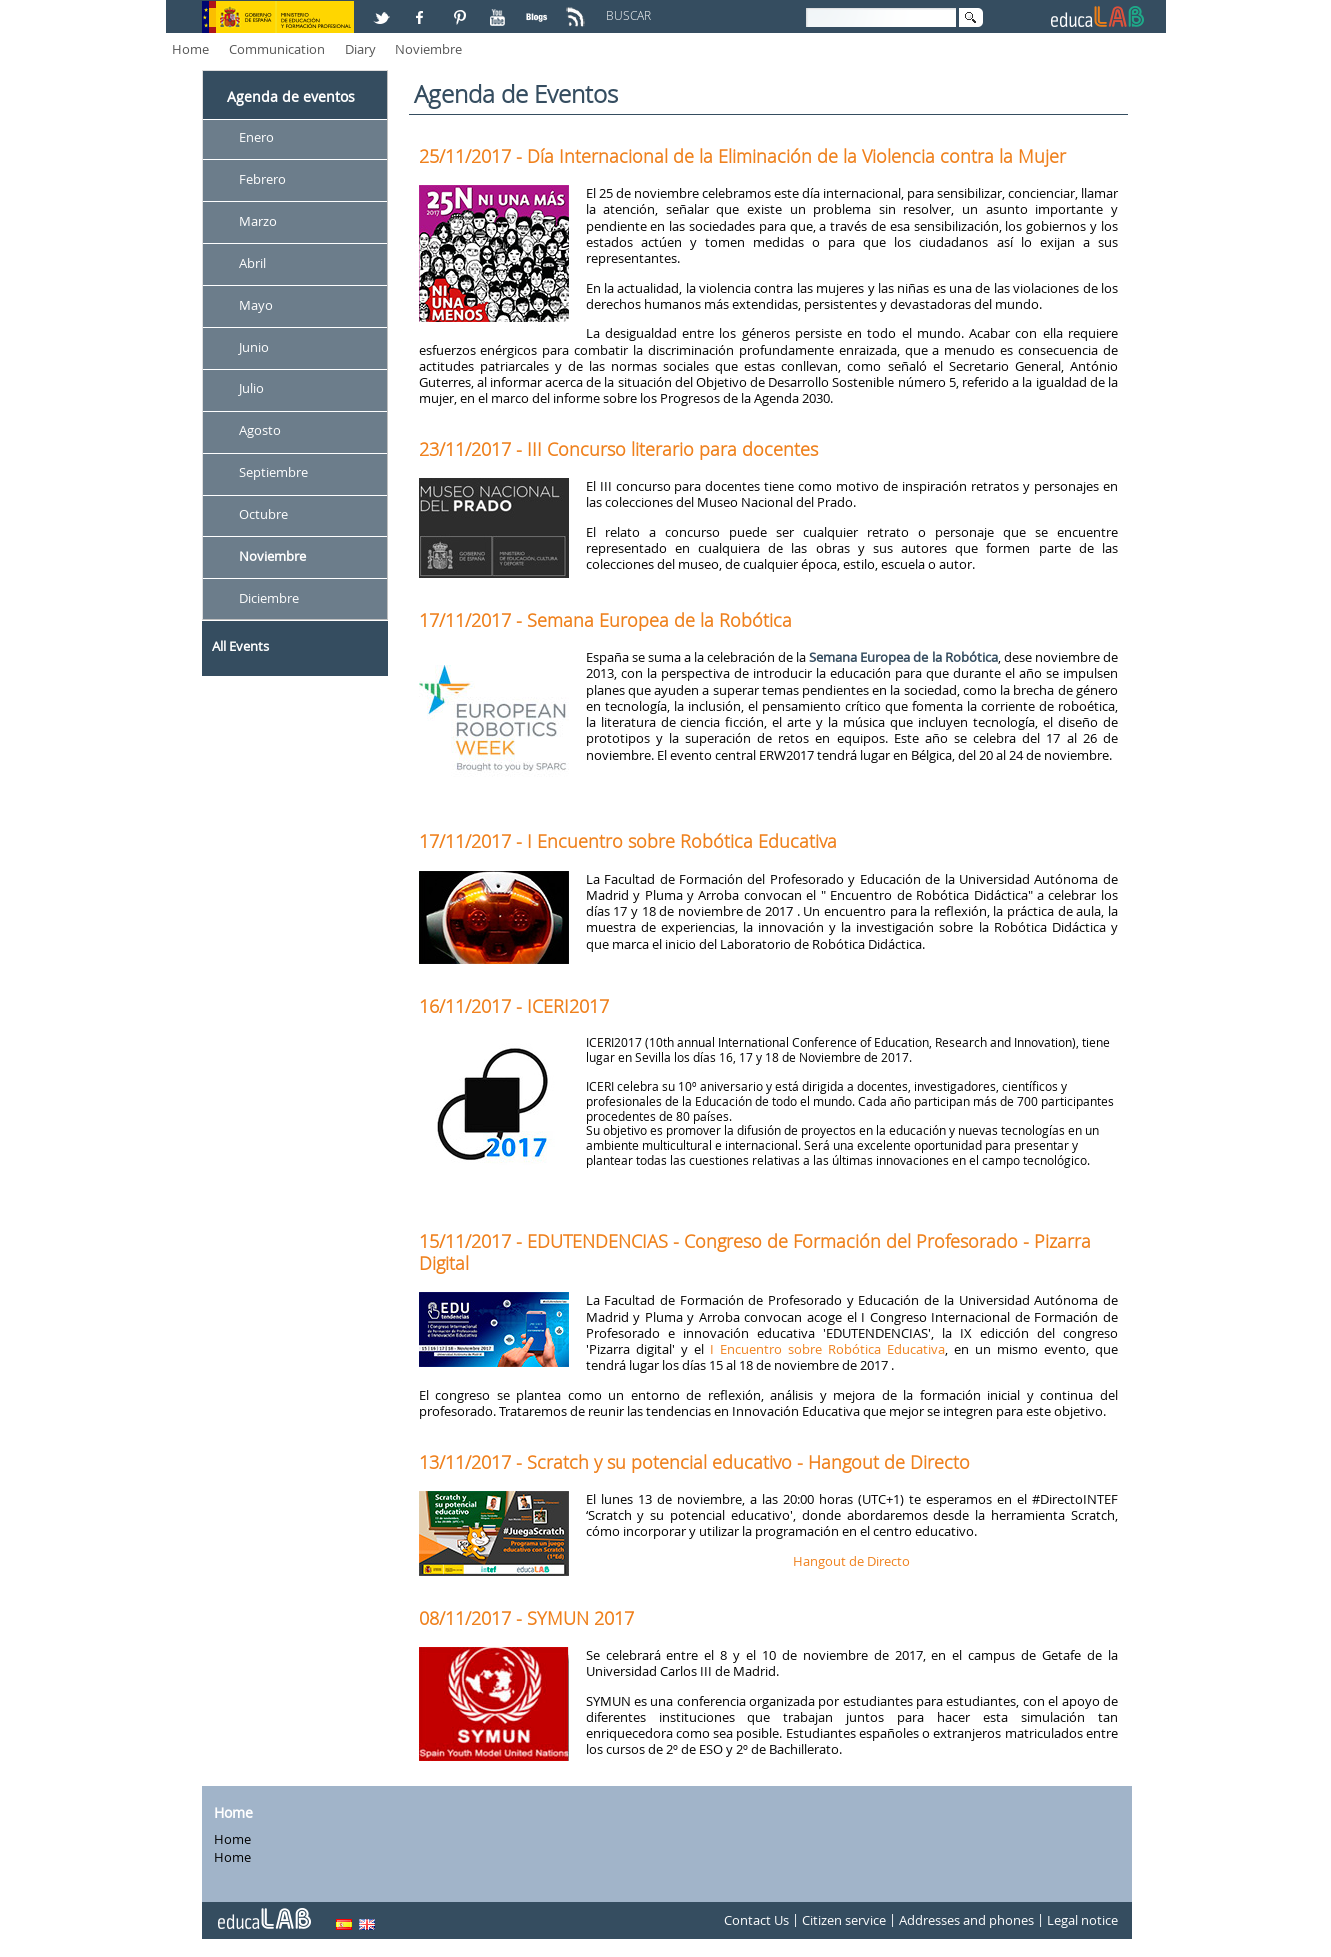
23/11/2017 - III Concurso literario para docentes (618, 449)
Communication (277, 49)
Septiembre (273, 473)
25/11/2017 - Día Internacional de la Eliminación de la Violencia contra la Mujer (742, 156)
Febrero (262, 179)
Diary (360, 49)
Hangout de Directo (851, 1561)
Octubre (263, 514)
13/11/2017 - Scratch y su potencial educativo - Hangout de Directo (694, 1462)
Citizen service (844, 1920)
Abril (252, 263)
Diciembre (269, 598)
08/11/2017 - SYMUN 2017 (526, 1618)
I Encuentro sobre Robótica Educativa (827, 1349)
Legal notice (1082, 1920)
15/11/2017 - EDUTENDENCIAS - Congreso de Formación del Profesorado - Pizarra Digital (755, 1252)
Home (190, 49)
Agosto (260, 431)
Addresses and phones (966, 1920)
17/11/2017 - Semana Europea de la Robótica (605, 620)
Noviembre (428, 49)
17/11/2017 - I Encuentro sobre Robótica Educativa (628, 841)
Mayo (256, 305)
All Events (240, 646)
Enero (256, 137)
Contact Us (756, 1920)
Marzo (258, 221)
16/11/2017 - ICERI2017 (514, 1006)
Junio (254, 347)
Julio (251, 389)
